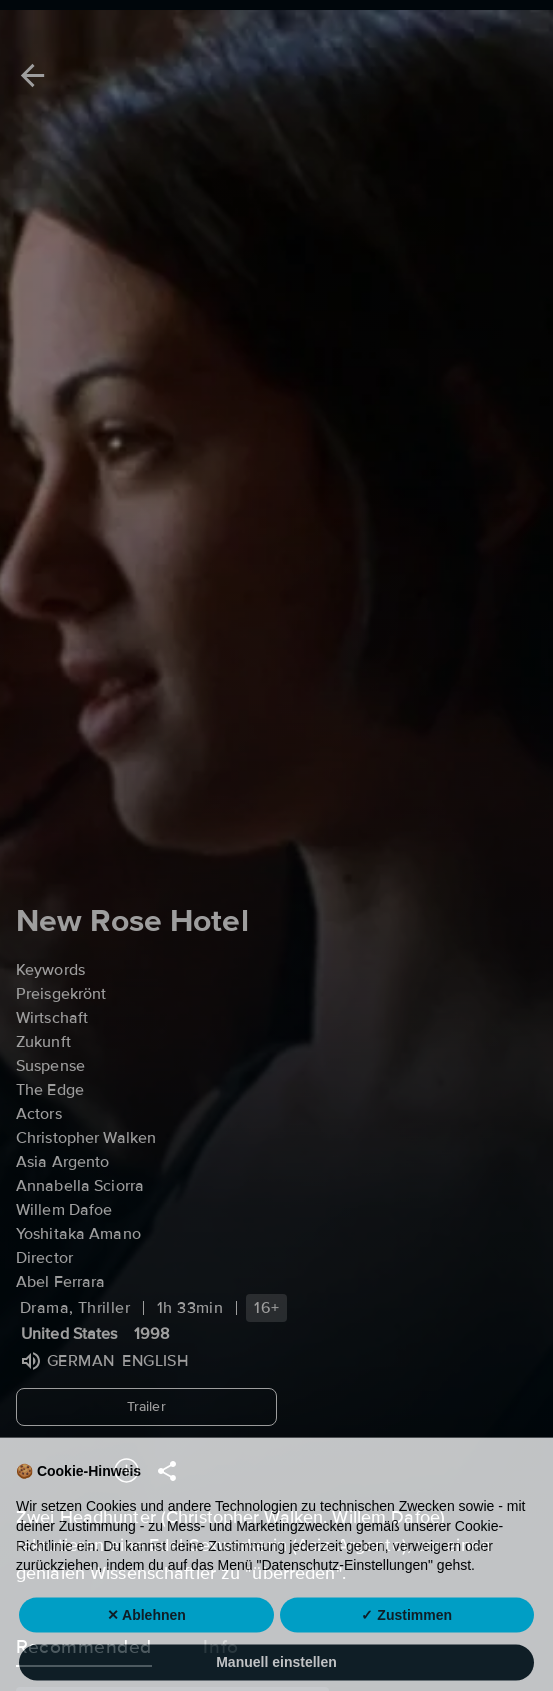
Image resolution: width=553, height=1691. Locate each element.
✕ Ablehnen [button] (146, 1640)
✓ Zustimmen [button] (406, 1640)
